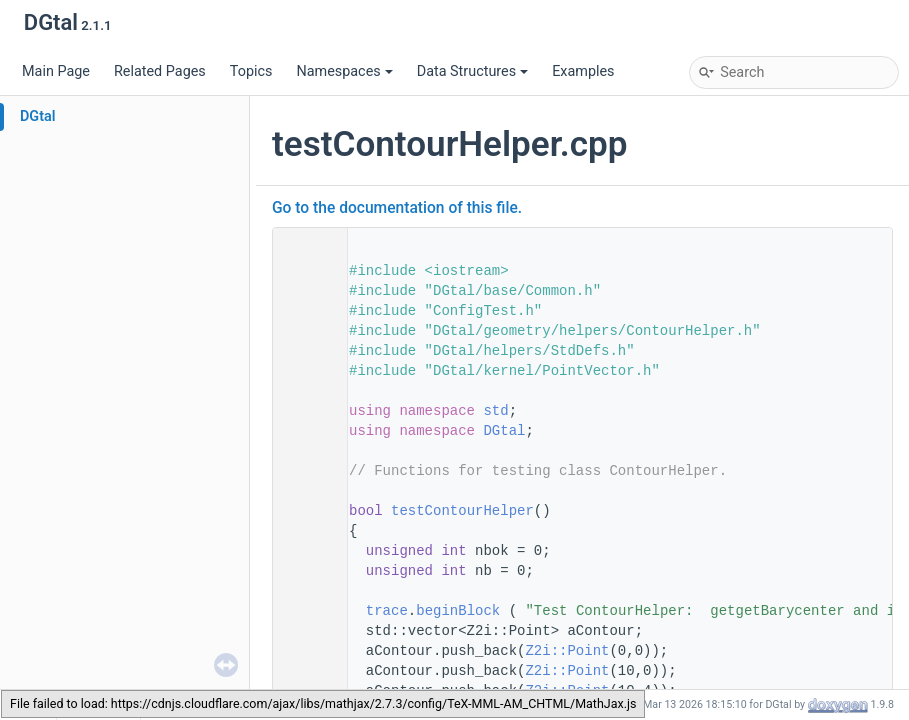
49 (304, 511)
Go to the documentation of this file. (397, 208)
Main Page (56, 71)
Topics (251, 71)
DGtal (38, 116)
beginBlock (458, 611)
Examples (583, 71)
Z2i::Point (567, 651)
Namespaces (344, 71)
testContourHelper (462, 511)
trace (387, 611)
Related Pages (160, 71)
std (495, 411)
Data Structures (472, 71)
